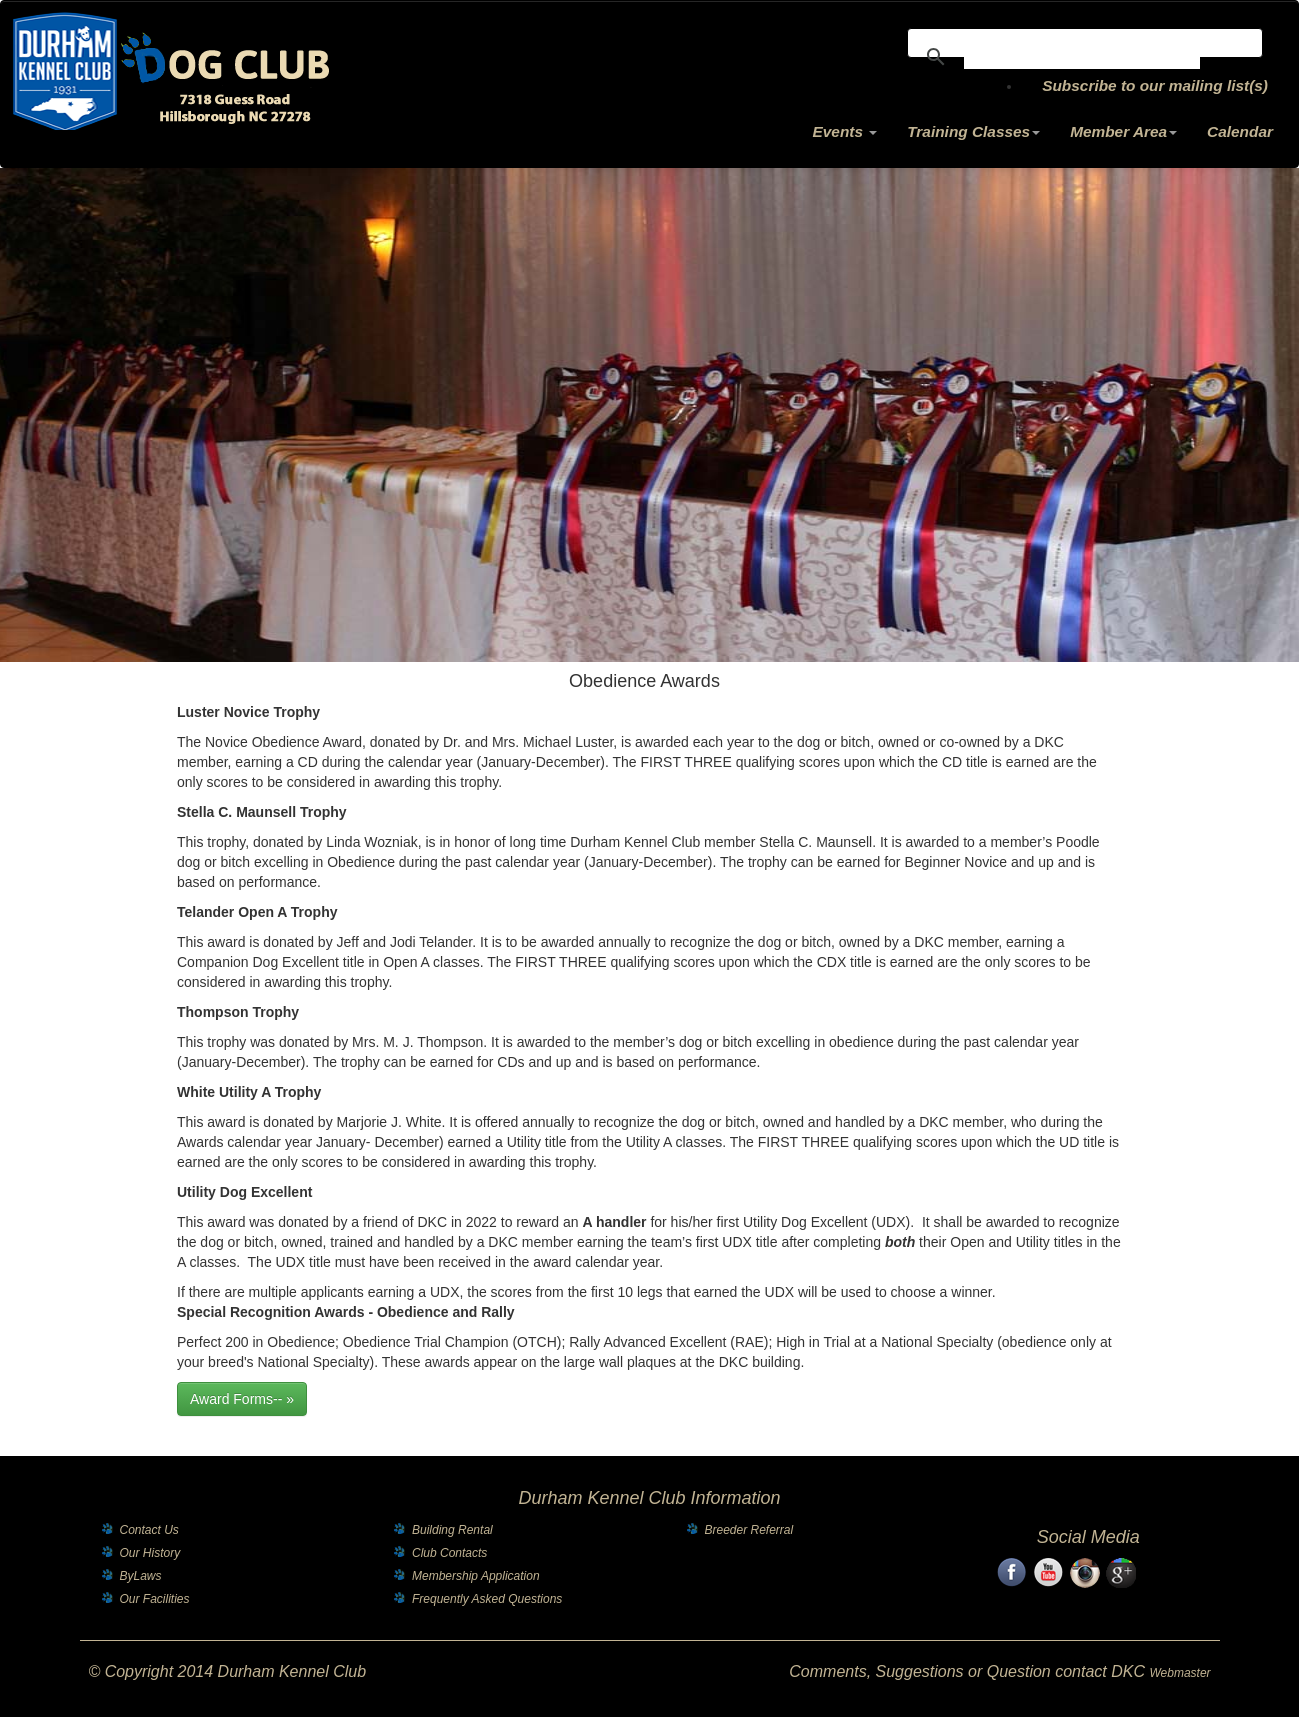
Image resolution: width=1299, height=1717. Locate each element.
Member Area (1123, 131)
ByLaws (141, 1576)
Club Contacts (449, 1553)
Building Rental (452, 1530)
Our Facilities (155, 1599)
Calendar (1240, 131)
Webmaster (1179, 1673)
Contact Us (149, 1530)
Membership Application (476, 1576)
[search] (1082, 57)
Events (845, 131)
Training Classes (973, 131)
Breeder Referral (749, 1530)
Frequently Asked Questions (487, 1599)
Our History (150, 1553)
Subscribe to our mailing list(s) (1155, 85)
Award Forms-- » (242, 1399)
